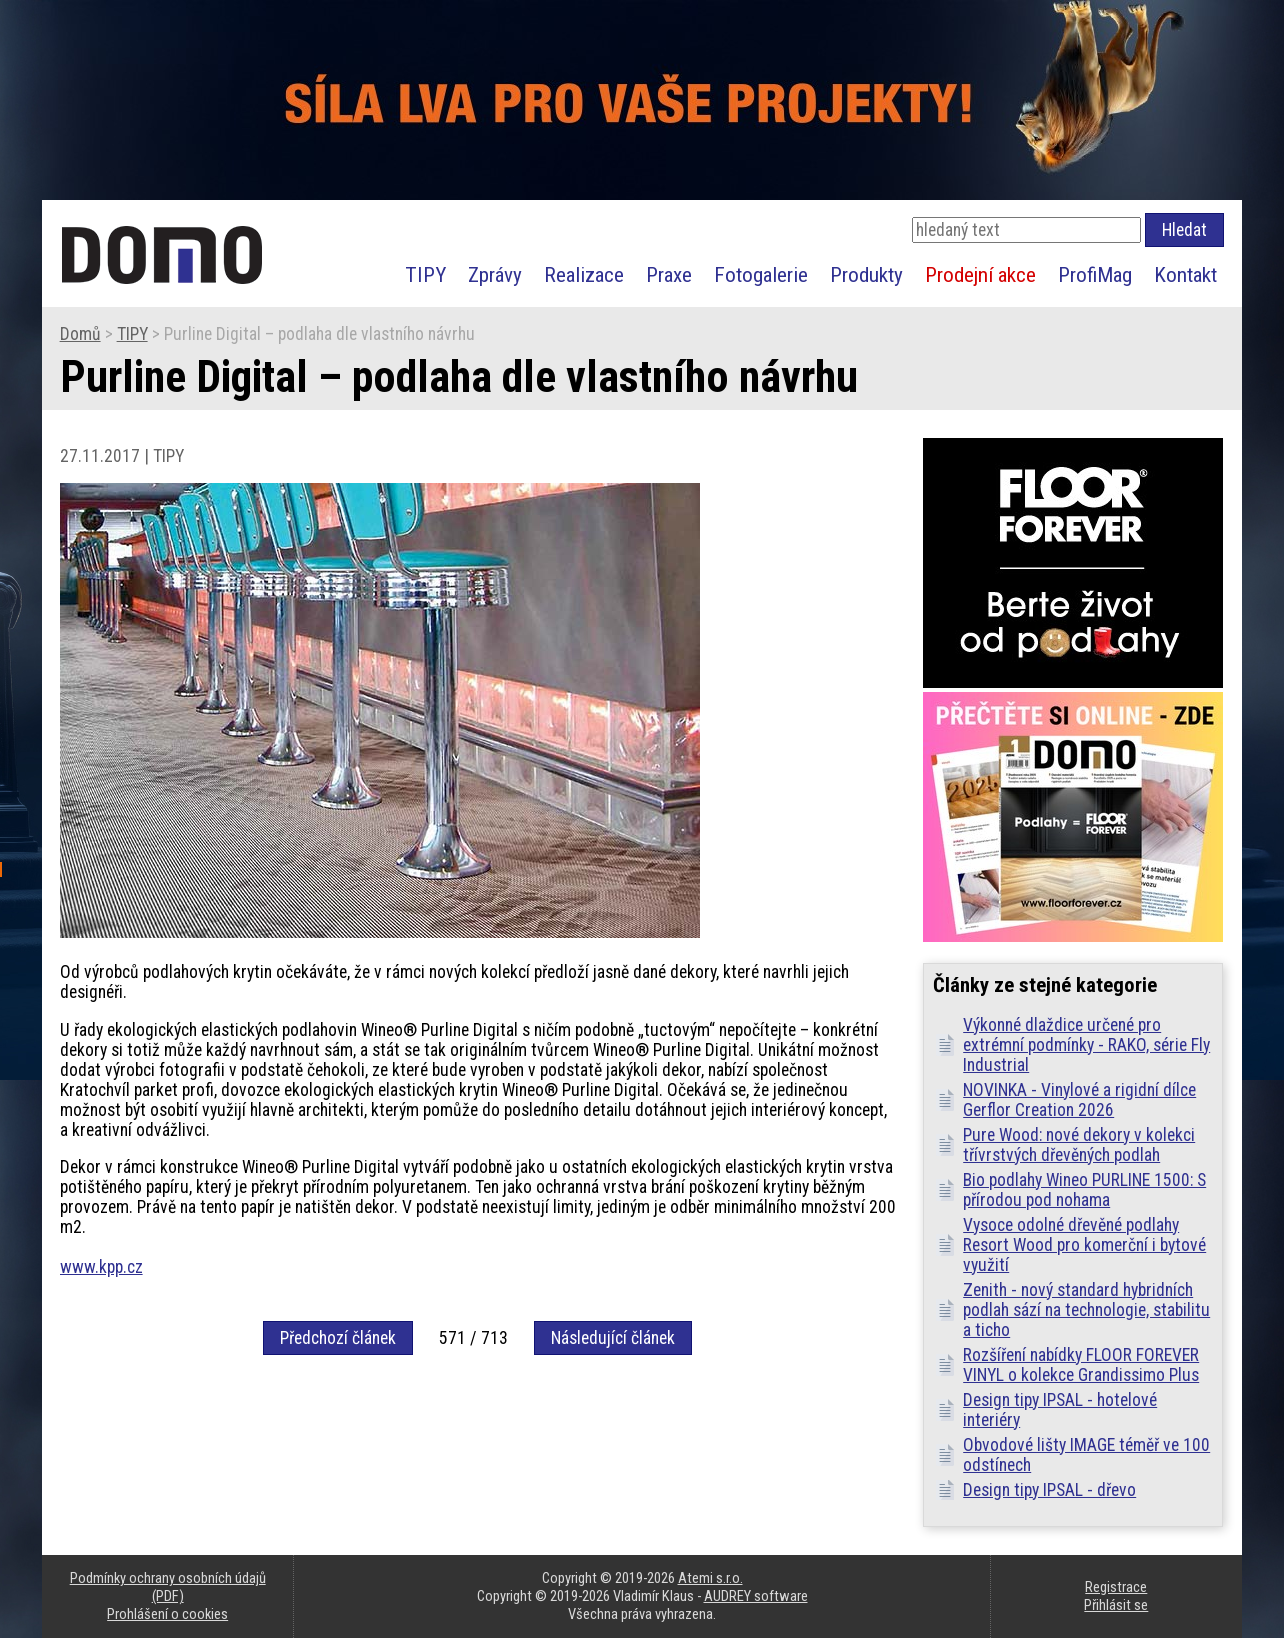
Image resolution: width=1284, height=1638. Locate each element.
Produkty (866, 274)
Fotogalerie (761, 274)
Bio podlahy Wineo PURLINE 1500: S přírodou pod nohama (1084, 1190)
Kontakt (1185, 274)
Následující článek (613, 1338)
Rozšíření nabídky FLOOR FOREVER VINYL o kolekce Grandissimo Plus (1081, 1365)
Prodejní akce (980, 274)
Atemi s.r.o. (710, 1578)
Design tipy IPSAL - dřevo (1049, 1490)
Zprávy (495, 274)
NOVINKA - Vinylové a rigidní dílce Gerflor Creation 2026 (1079, 1100)
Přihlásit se (1116, 1605)
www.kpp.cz (101, 1267)
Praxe (669, 274)
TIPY (425, 274)
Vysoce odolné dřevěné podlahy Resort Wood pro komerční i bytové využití (1084, 1245)
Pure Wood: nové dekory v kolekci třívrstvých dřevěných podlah (1079, 1145)
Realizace (584, 274)
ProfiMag (1095, 274)
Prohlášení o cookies (167, 1614)
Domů (80, 334)
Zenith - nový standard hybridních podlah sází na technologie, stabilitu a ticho (1086, 1310)
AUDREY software (756, 1596)
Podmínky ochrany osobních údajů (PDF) (168, 1587)
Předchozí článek (338, 1338)
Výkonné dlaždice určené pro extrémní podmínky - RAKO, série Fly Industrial (1086, 1045)
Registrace (1116, 1587)
